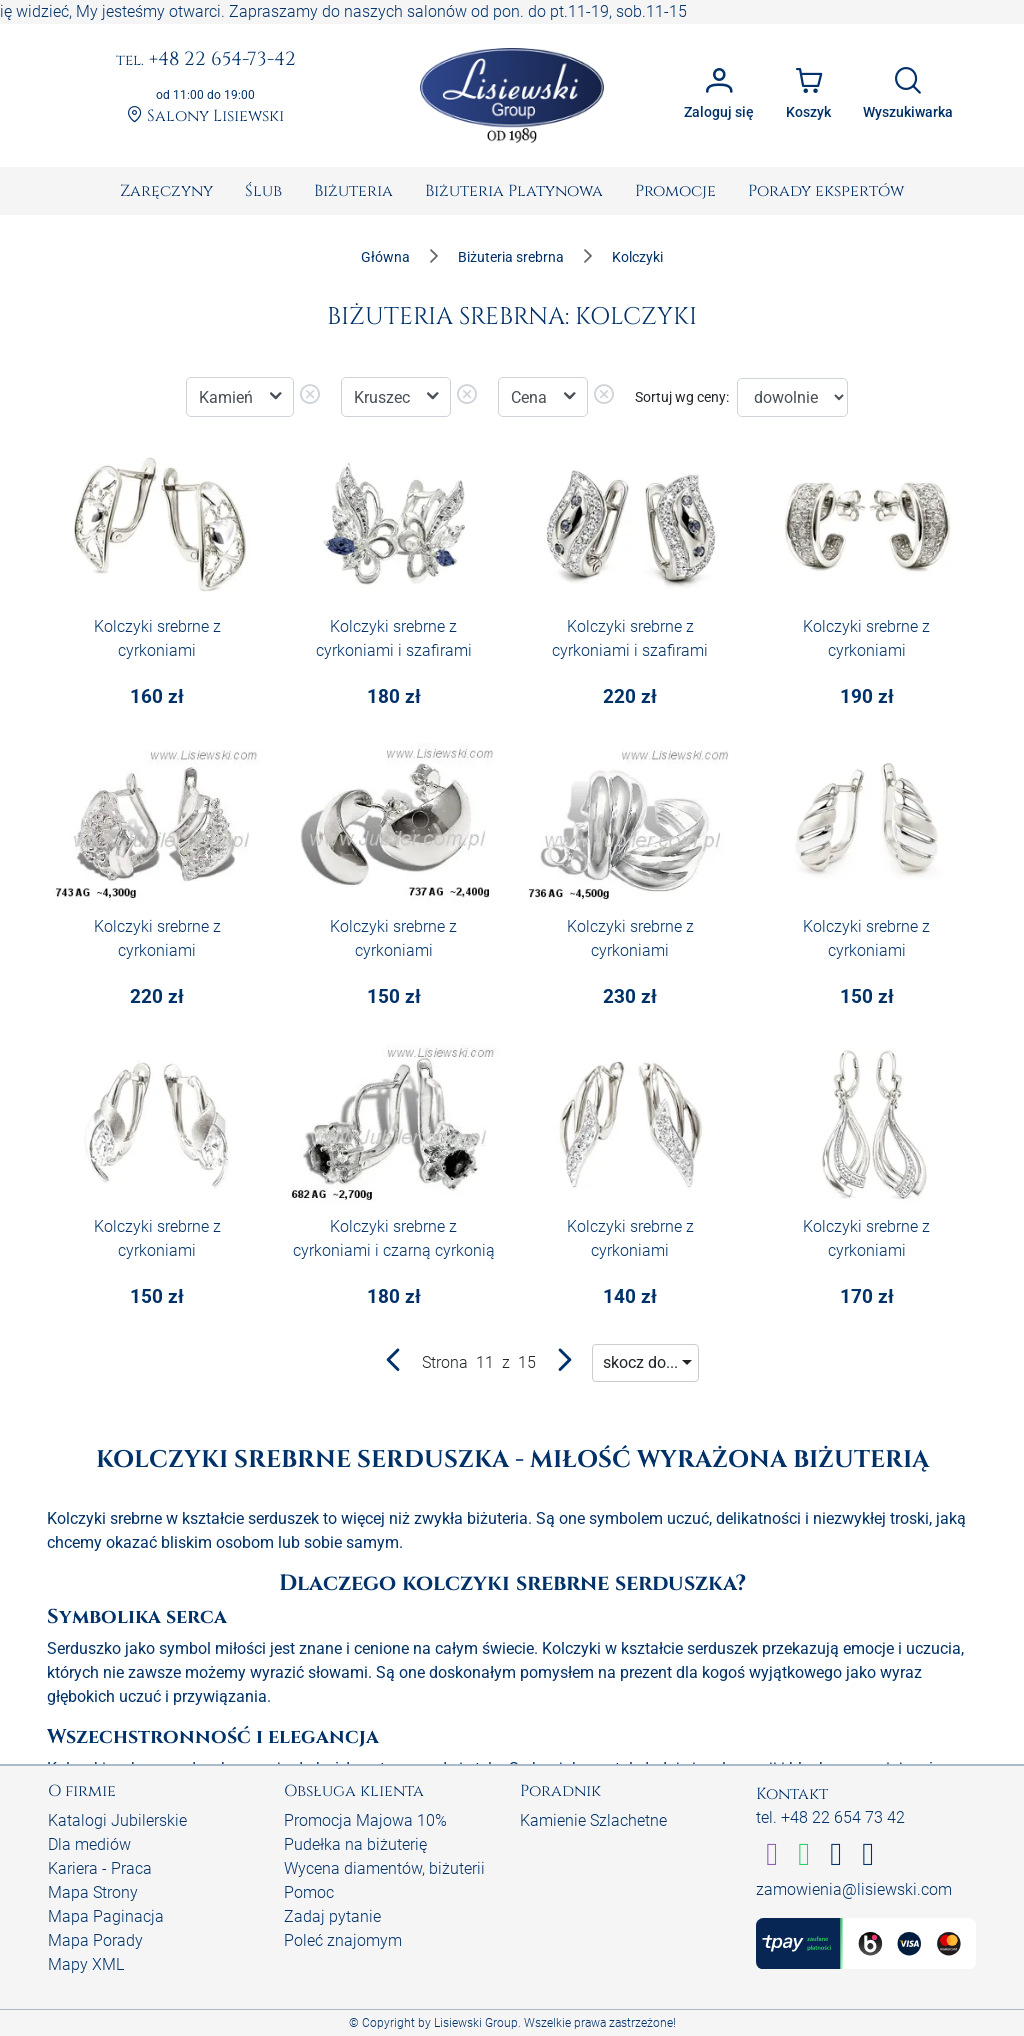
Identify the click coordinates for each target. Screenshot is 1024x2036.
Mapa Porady (95, 1940)
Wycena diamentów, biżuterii (384, 1868)
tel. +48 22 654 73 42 (830, 1817)
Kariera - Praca (100, 1868)
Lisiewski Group (476, 2023)
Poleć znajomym (343, 1940)
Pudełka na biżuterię (355, 1844)
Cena (531, 397)
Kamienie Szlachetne (593, 1820)
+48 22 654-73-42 (206, 60)
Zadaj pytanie (332, 1916)
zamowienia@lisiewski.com (854, 1889)
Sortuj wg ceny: (682, 397)
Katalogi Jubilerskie (117, 1820)
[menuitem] (166, 191)
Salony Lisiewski (205, 116)
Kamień (228, 397)
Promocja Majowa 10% (365, 1820)
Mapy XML (86, 1964)
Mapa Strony (93, 1892)
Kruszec (384, 397)
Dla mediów (89, 1844)
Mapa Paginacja (106, 1916)
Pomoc (309, 1892)
